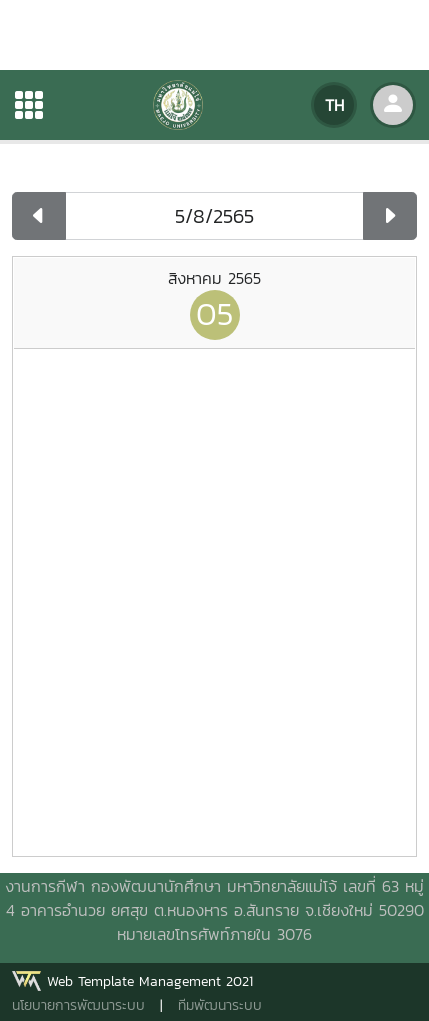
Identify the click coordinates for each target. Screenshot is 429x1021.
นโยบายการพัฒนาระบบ (78, 1005)
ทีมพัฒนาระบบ (220, 1005)
